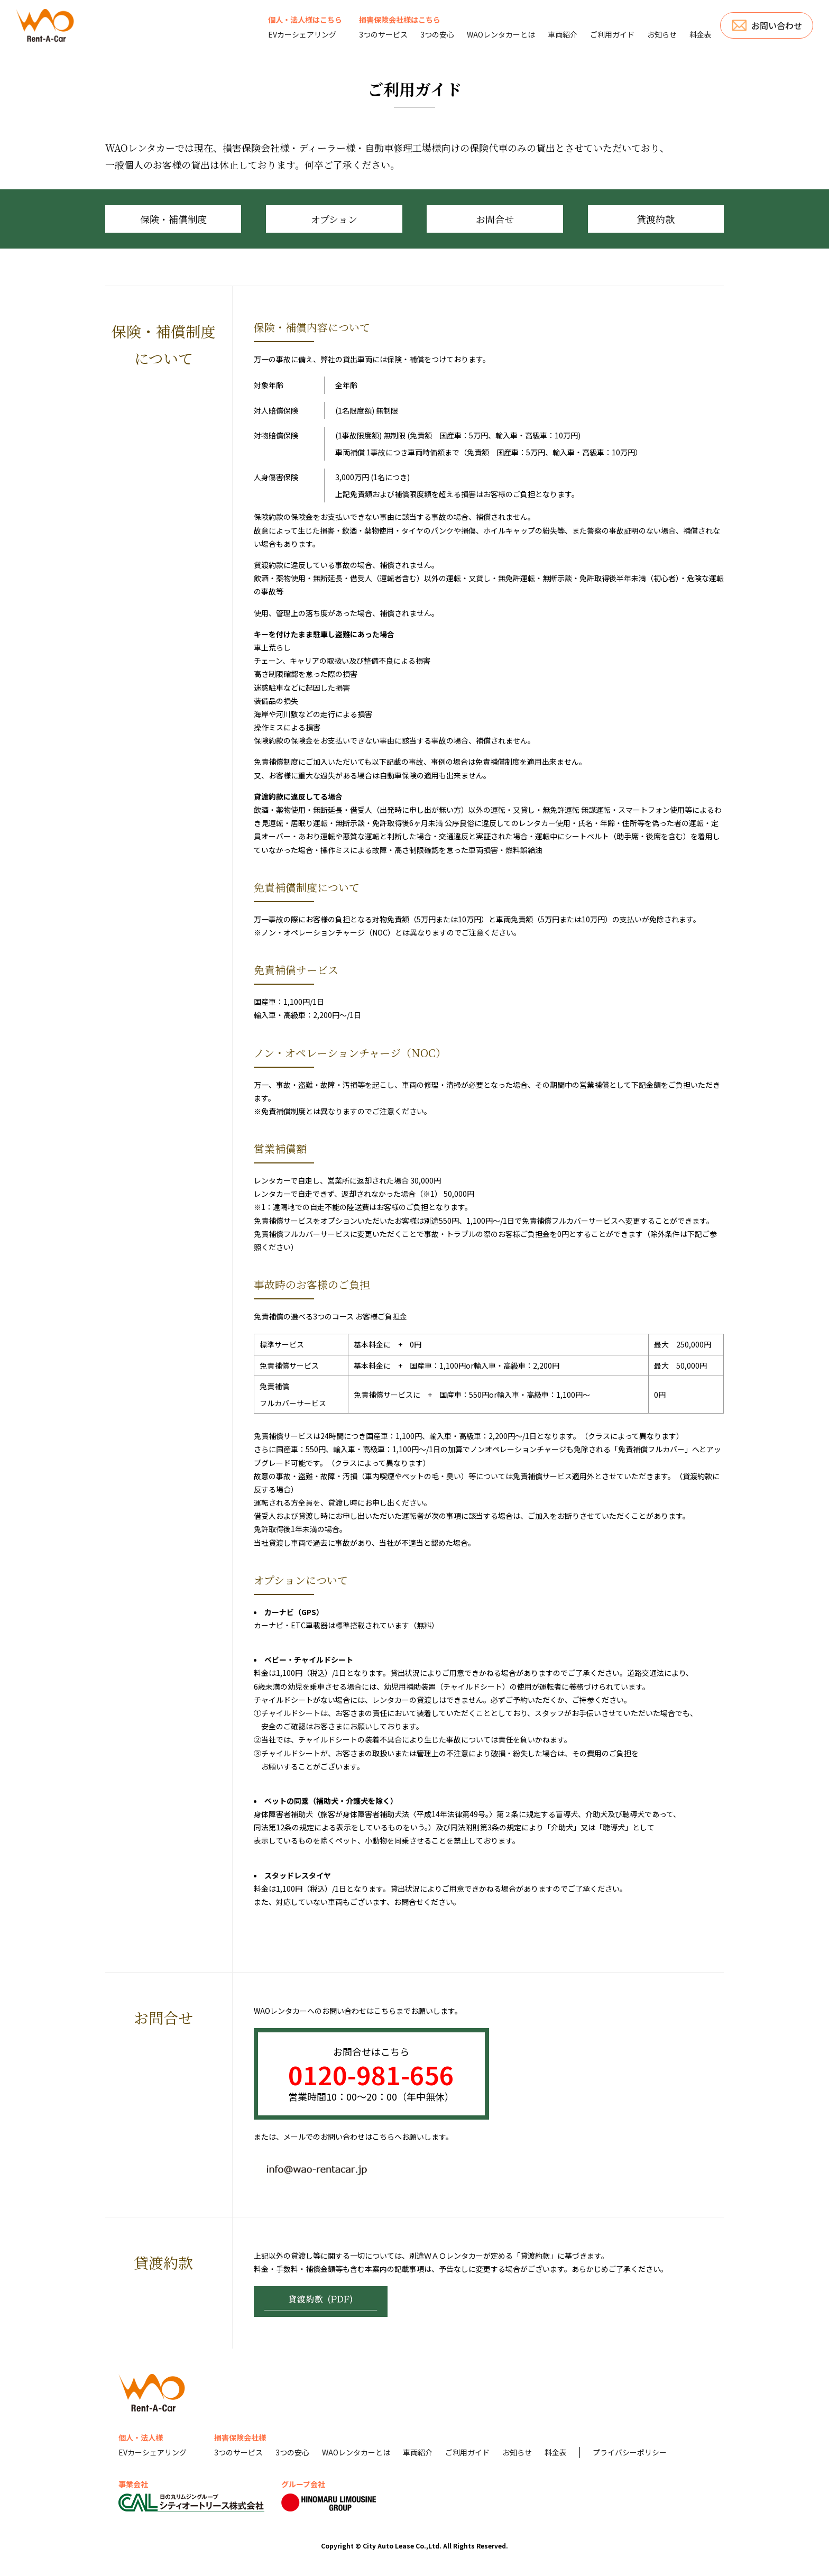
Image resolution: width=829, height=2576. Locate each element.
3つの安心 (437, 34)
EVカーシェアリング (302, 34)
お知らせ (662, 34)
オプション (334, 219)
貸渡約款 (656, 219)
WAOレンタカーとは (501, 34)
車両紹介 (562, 34)
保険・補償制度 (173, 219)
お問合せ (495, 219)
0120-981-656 (371, 2074)
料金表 (700, 34)
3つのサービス (383, 34)
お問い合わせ (776, 25)
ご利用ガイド (612, 34)
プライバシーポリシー (630, 2452)
